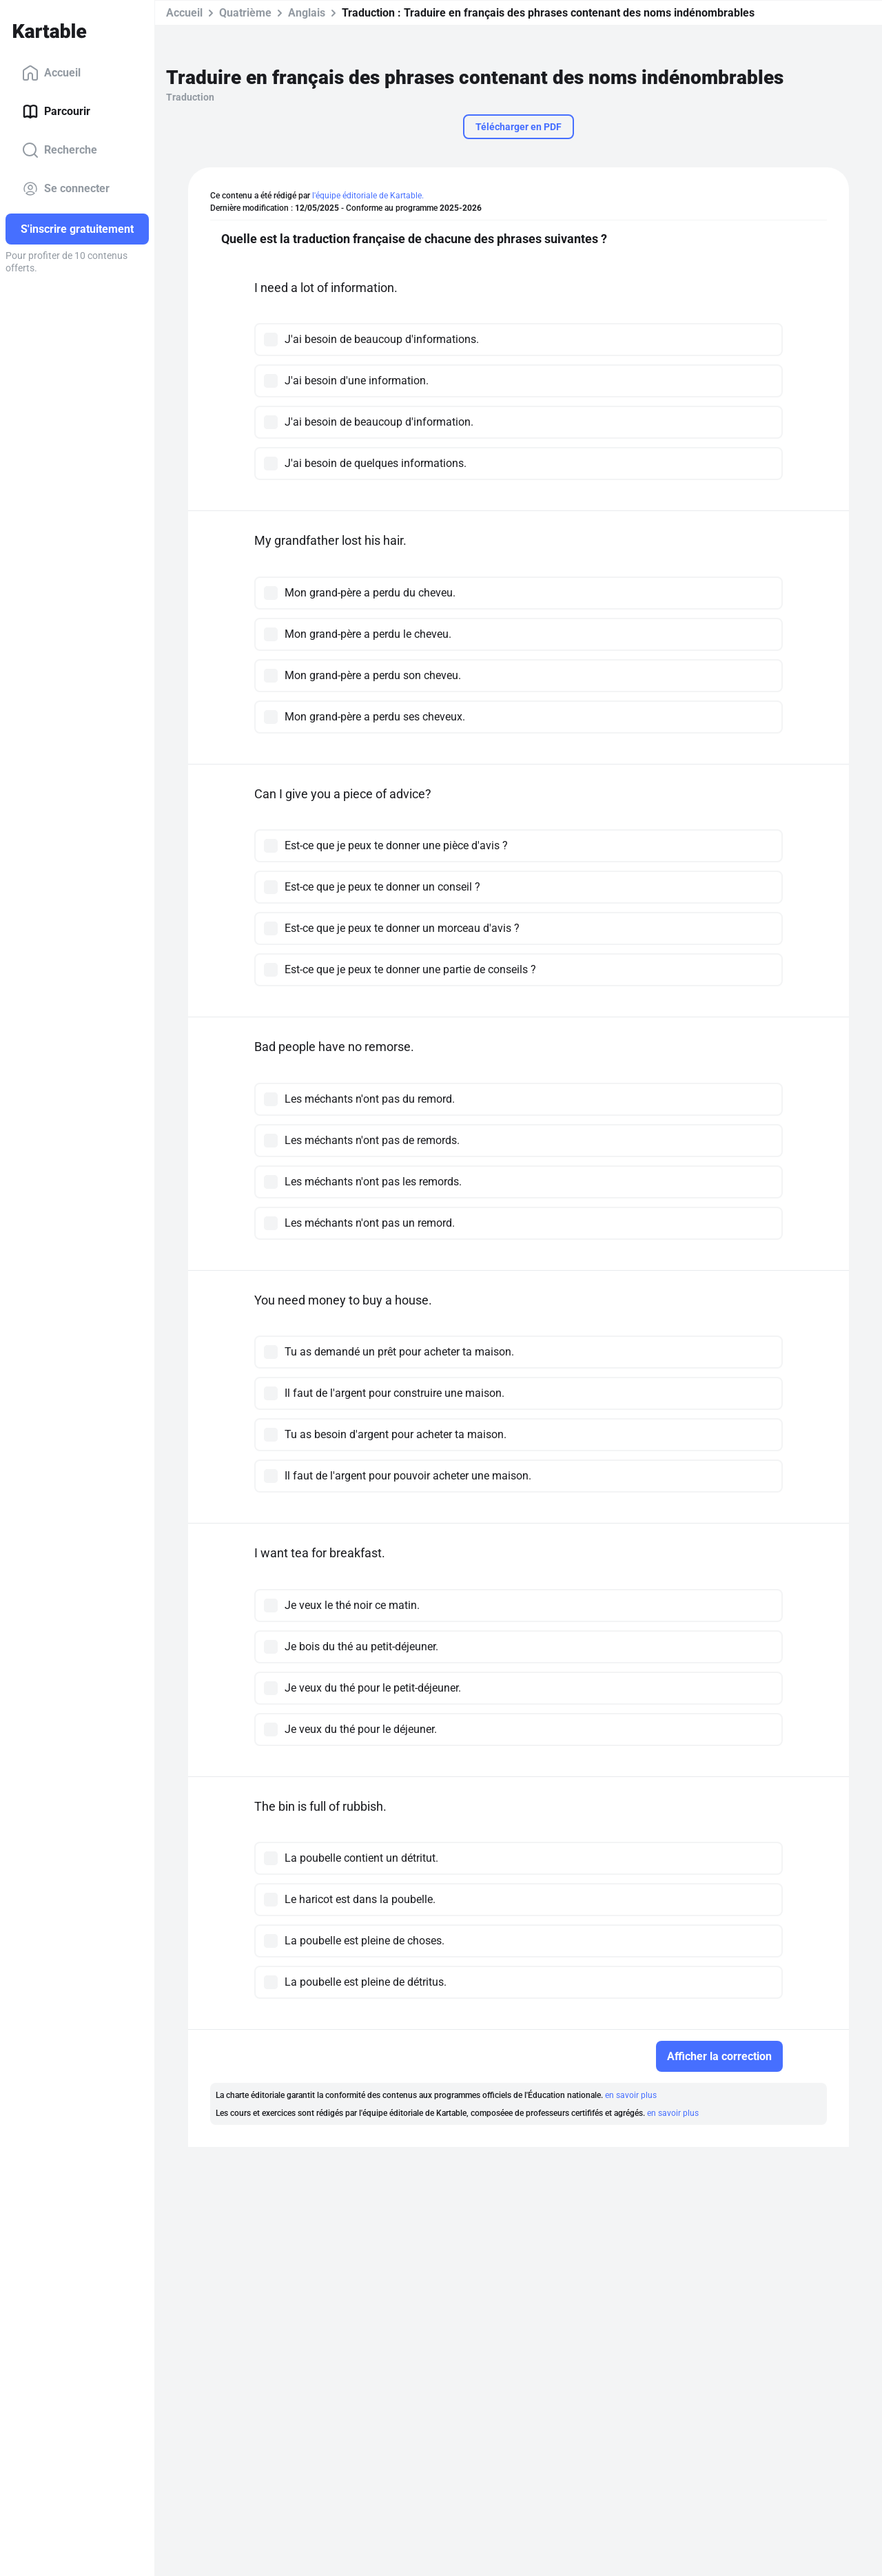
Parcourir (56, 111)
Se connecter (66, 188)
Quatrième (245, 12)
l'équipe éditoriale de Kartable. (368, 195)
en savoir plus (631, 2095)
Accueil (51, 73)
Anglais (306, 12)
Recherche (59, 150)
